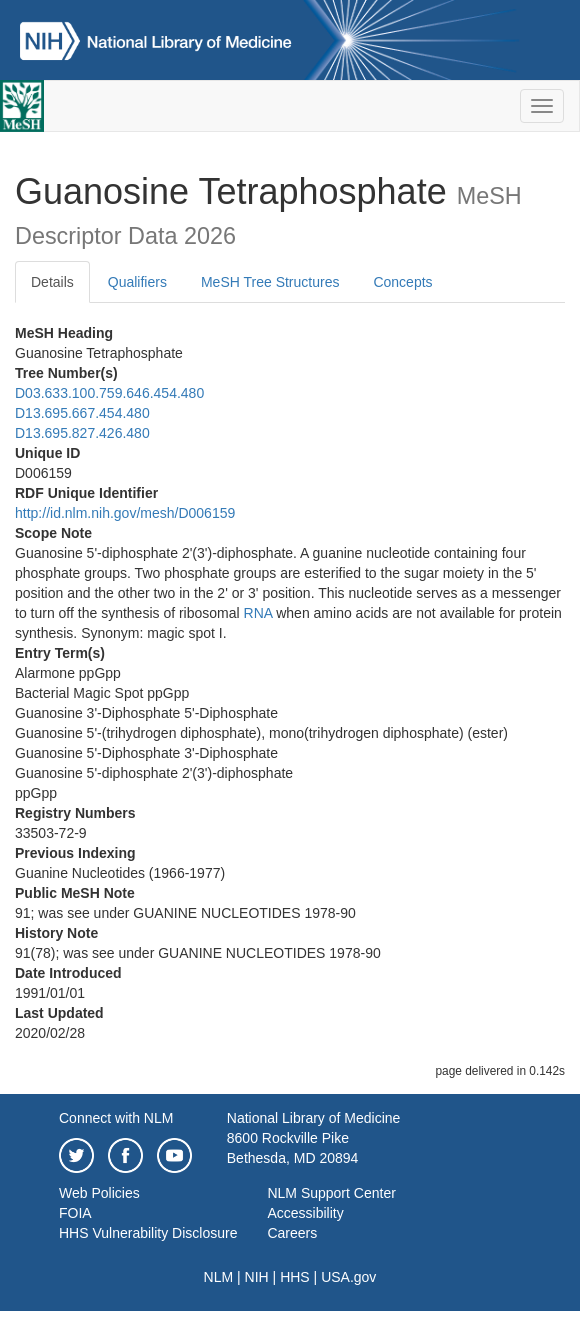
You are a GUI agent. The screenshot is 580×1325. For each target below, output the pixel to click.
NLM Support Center (331, 1193)
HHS (295, 1277)
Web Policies (99, 1193)
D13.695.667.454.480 (82, 413)
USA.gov (348, 1277)
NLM (219, 1277)
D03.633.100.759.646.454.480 (109, 393)
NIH (257, 1277)
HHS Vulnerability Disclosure (148, 1233)
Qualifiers (137, 282)
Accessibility (305, 1213)
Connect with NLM (116, 1118)
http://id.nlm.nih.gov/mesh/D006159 (125, 513)
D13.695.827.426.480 (82, 433)
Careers (292, 1233)
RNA (258, 613)
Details (52, 282)
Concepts (402, 282)
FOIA (75, 1213)
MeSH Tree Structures (270, 282)
